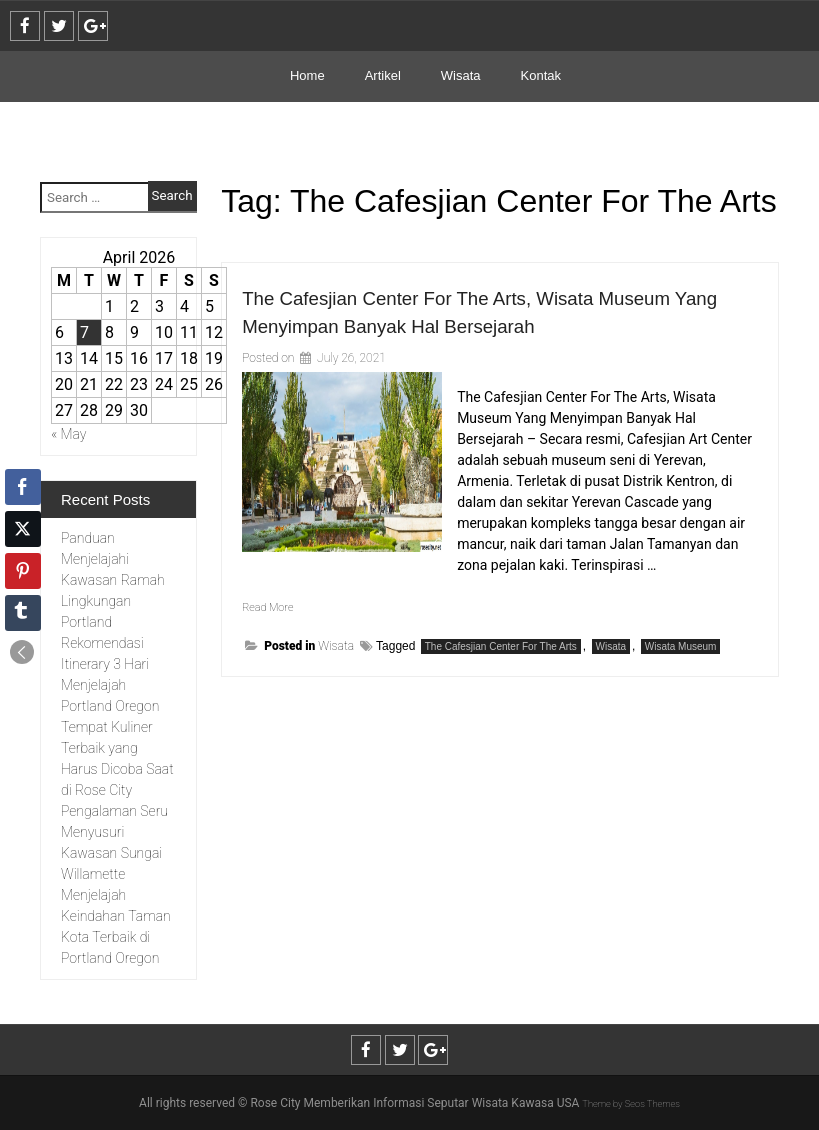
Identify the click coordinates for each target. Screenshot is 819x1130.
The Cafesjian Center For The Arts (501, 674)
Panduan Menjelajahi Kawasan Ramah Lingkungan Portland (113, 580)
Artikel (383, 75)
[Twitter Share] (23, 529)
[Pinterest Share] (23, 571)
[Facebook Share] (23, 487)
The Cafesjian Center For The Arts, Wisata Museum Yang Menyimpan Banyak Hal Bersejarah (468, 324)
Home (307, 75)
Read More (275, 634)
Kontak (541, 75)
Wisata (461, 75)
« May (69, 434)
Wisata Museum (681, 674)
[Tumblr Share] (23, 613)
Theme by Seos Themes (630, 1103)
